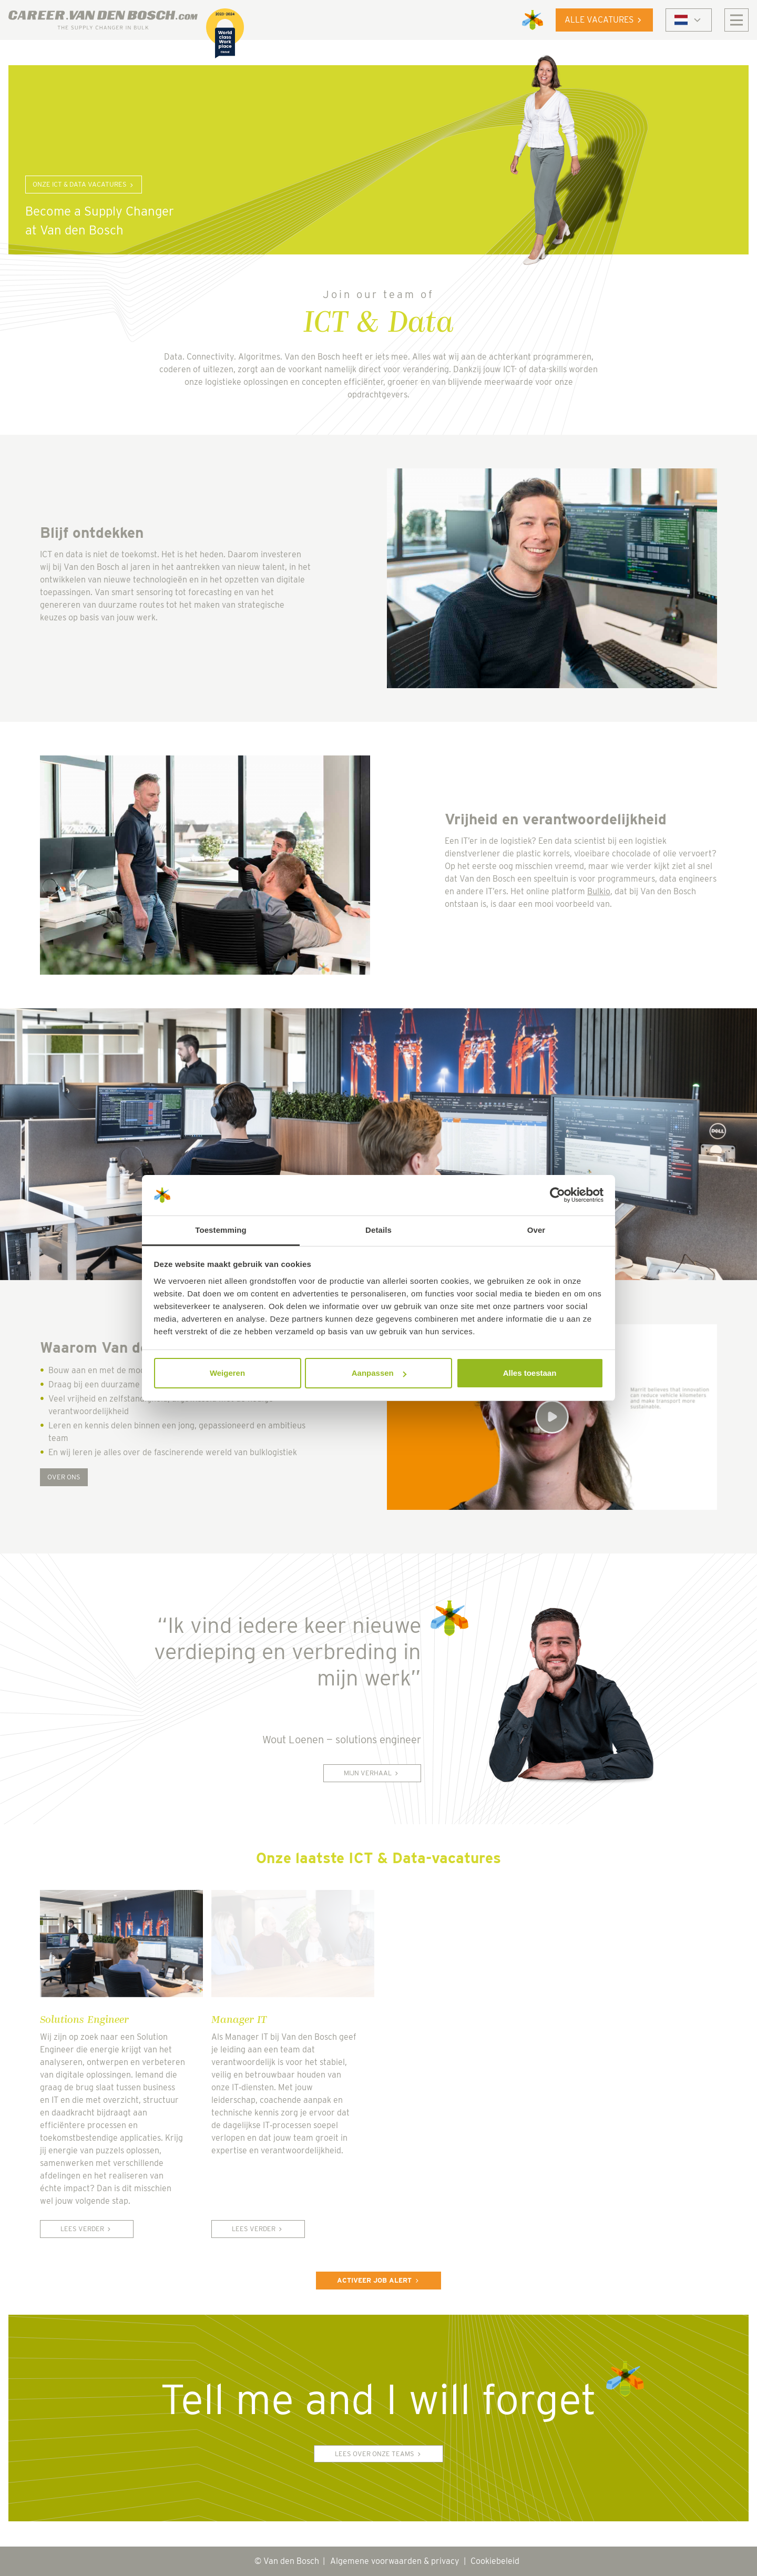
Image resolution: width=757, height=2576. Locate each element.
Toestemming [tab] (221, 1229)
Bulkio (598, 891)
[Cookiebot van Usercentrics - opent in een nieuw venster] (557, 1195)
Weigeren (227, 1372)
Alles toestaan (530, 1372)
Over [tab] (536, 1229)
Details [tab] (378, 1229)
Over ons (63, 1477)
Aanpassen (379, 1372)
